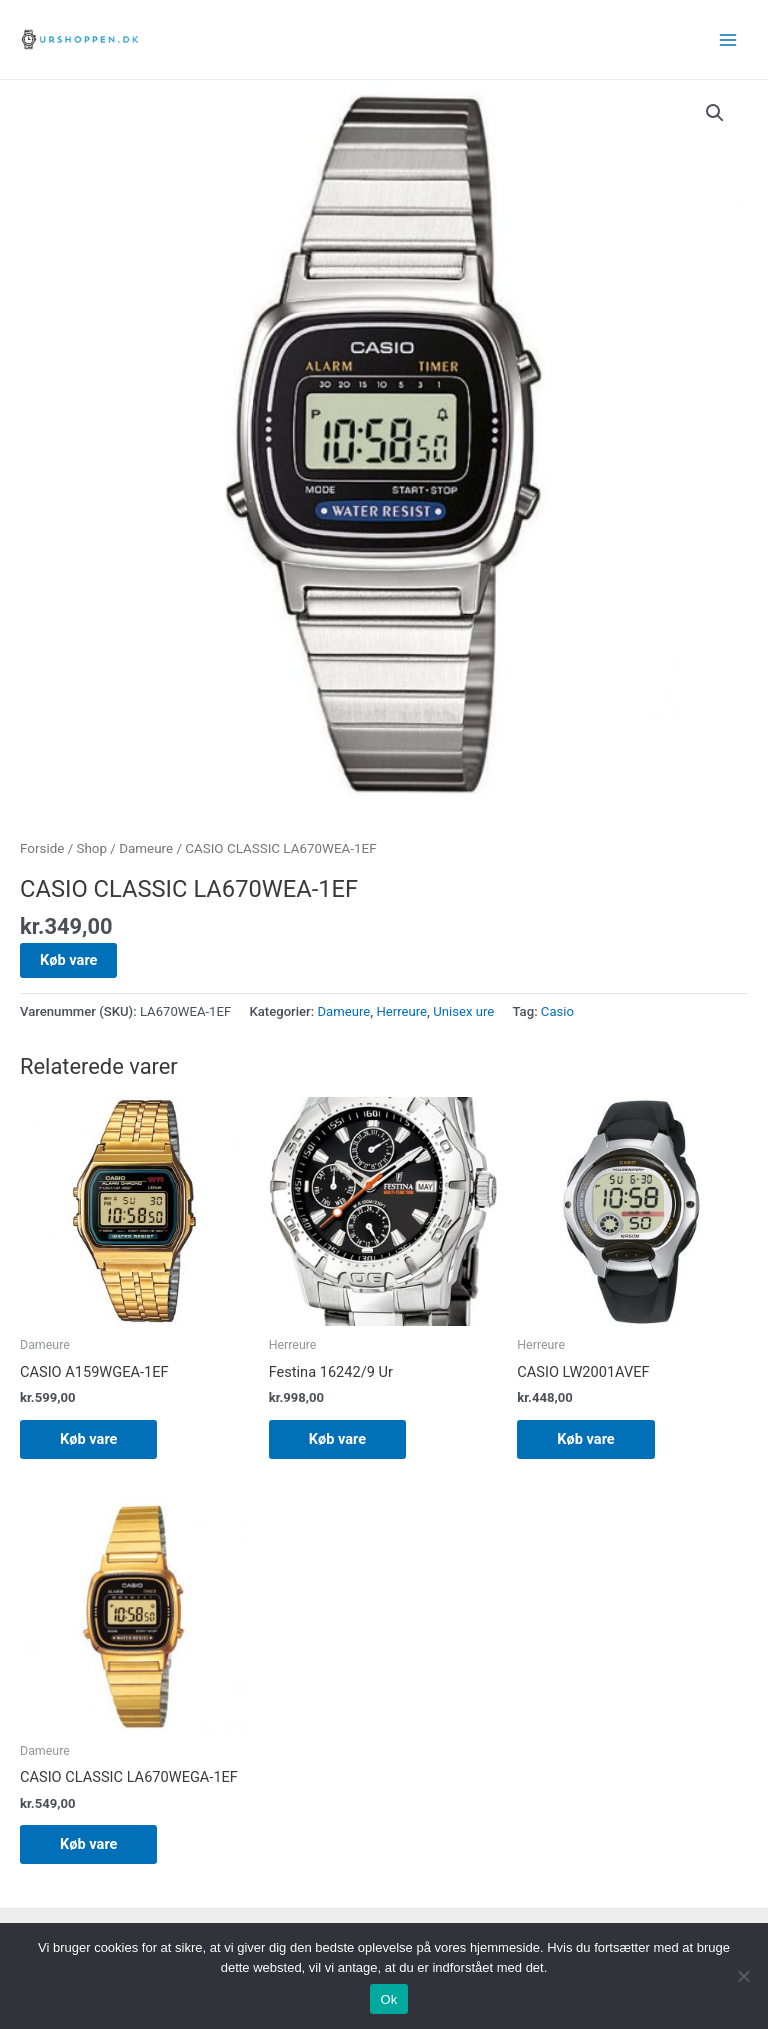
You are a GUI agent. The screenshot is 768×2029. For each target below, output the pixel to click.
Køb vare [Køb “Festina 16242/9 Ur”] (337, 1439)
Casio (557, 1011)
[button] (715, 113)
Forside (42, 848)
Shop (92, 848)
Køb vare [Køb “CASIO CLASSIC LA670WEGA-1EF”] (88, 1844)
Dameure (146, 848)
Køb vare (68, 960)
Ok (388, 1999)
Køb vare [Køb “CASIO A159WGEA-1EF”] (88, 1439)
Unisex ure (463, 1011)
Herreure (401, 1011)
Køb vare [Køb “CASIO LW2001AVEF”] (585, 1439)
